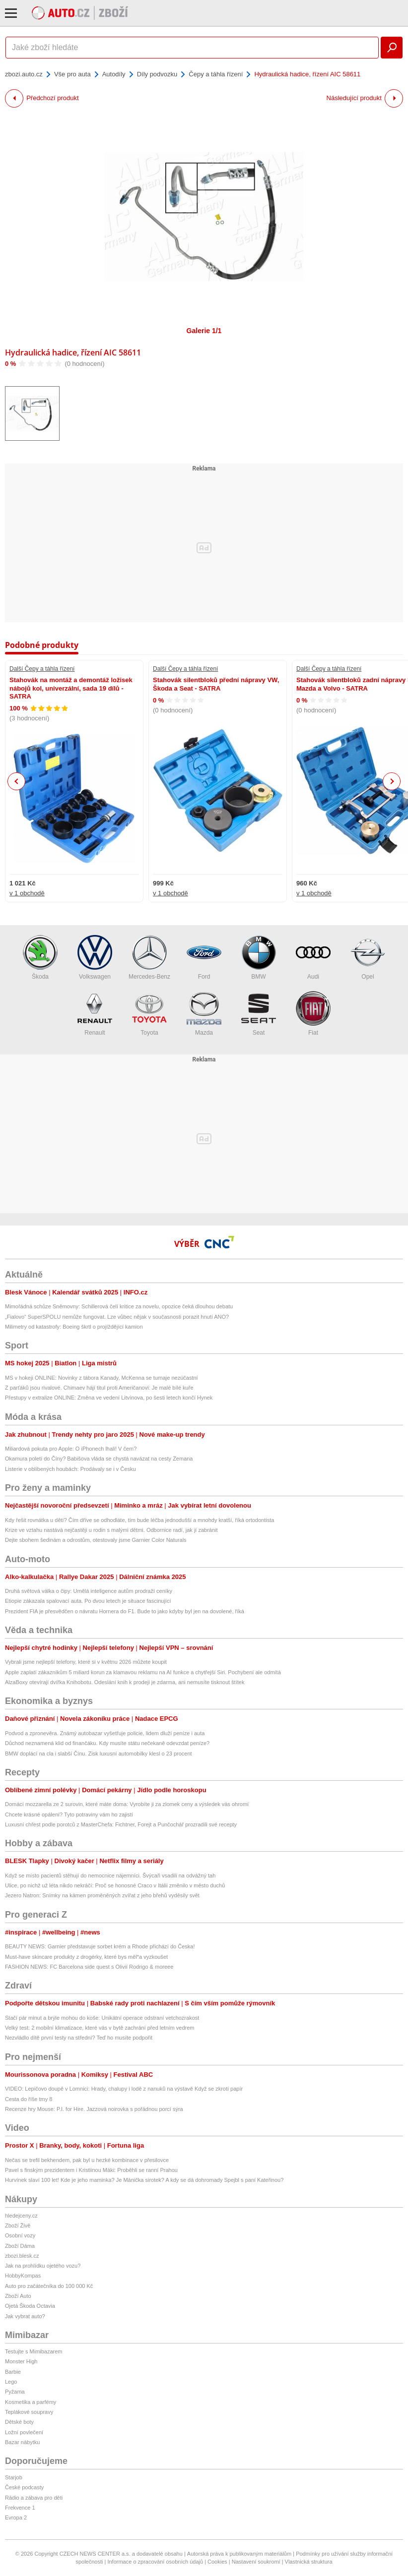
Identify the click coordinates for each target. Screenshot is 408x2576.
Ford (204, 957)
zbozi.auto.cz (24, 74)
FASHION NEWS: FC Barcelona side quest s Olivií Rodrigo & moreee (90, 1967)
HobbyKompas (23, 2276)
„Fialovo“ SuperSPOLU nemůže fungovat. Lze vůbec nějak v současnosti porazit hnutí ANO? (117, 1317)
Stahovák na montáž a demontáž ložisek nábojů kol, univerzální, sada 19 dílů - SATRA (71, 688)
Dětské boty (19, 2422)
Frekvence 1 (20, 2508)
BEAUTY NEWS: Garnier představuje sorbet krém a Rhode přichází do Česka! (100, 1946)
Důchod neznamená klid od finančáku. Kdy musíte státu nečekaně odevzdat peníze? (107, 1743)
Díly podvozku (157, 74)
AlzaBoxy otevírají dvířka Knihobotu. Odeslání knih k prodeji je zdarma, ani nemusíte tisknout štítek (124, 1682)
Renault (94, 1013)
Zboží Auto (18, 2296)
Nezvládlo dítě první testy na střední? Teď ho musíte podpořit (78, 2038)
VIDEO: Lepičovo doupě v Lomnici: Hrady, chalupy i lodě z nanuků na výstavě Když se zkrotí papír (124, 2089)
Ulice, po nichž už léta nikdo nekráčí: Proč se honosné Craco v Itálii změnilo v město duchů (115, 1885)
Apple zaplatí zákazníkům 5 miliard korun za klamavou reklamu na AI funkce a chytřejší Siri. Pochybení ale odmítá (143, 1672)
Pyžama (15, 2392)
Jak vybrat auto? (25, 2316)
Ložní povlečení (24, 2432)
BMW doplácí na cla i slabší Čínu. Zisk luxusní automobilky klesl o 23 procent (98, 1753)
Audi (313, 957)
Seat (258, 1013)
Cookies (217, 2562)
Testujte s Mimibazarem (34, 2351)
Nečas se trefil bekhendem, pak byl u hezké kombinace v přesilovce (87, 2160)
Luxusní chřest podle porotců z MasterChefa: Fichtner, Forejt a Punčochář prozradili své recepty (121, 1824)
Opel (367, 957)
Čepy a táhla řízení (216, 74)
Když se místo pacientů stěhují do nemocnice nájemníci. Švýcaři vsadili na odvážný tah (110, 1875)
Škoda (40, 957)
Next (392, 781)
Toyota (149, 1013)
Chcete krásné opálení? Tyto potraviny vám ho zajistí (69, 1814)
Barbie (13, 2372)
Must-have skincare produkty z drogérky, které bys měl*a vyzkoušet (86, 1957)
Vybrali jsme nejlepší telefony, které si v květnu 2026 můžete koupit (86, 1662)
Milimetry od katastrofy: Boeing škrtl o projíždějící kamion (74, 1327)
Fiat (313, 1013)
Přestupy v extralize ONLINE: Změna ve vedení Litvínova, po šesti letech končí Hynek (108, 1398)
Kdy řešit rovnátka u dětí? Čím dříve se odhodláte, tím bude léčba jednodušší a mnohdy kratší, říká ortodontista (139, 1520)
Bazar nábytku (22, 2442)
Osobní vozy (20, 2235)
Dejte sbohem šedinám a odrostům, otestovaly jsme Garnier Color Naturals (96, 1540)
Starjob (13, 2477)
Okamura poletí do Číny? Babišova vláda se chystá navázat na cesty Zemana (99, 1459)
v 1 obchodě (27, 893)
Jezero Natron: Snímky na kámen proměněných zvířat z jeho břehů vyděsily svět (102, 1895)
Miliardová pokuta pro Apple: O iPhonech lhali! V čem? (70, 1449)
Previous (16, 781)
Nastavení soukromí (256, 2562)
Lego (11, 2382)
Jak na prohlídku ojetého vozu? (42, 2266)
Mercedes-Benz (149, 957)
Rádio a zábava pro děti (34, 2498)
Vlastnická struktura (309, 2562)
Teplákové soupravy (29, 2412)
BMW (258, 957)
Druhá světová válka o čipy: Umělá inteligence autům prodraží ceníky (88, 1591)
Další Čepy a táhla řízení (41, 668)
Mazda (204, 1013)
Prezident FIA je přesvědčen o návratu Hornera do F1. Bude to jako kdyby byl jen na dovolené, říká (124, 1611)
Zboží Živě (17, 2225)
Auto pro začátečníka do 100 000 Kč (49, 2286)
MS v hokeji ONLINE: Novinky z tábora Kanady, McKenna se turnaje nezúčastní (101, 1378)
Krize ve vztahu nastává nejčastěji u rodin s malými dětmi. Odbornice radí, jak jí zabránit (111, 1530)
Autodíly (114, 74)
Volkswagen (94, 957)
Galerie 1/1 (204, 331)
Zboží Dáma (20, 2246)
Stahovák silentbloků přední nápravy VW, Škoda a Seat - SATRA (216, 684)
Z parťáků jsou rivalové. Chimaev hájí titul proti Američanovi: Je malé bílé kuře (99, 1388)
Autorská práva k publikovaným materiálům (239, 2554)
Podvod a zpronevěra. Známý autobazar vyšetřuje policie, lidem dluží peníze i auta (104, 1733)
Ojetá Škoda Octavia (30, 2306)
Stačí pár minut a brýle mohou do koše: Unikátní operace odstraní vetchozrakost (102, 2018)
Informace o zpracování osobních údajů (155, 2562)
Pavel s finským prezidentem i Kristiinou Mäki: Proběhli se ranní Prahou (91, 2170)
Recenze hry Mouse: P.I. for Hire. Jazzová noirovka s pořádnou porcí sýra (94, 2109)
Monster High (21, 2361)
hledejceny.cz (21, 2216)
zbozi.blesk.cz (22, 2256)
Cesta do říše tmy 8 (28, 2099)
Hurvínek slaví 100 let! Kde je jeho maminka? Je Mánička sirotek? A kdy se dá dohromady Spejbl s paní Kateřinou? (144, 2180)
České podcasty (24, 2487)
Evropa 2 (16, 2517)
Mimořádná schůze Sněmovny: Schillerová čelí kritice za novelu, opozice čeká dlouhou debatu (119, 1306)
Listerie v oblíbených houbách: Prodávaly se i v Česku (70, 1469)
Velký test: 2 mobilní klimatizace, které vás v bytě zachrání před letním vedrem (100, 2028)
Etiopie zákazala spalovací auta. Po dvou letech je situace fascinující (88, 1601)
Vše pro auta (72, 74)
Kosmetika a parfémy (30, 2402)
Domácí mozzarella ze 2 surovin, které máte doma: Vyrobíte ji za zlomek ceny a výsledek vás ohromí (127, 1804)
